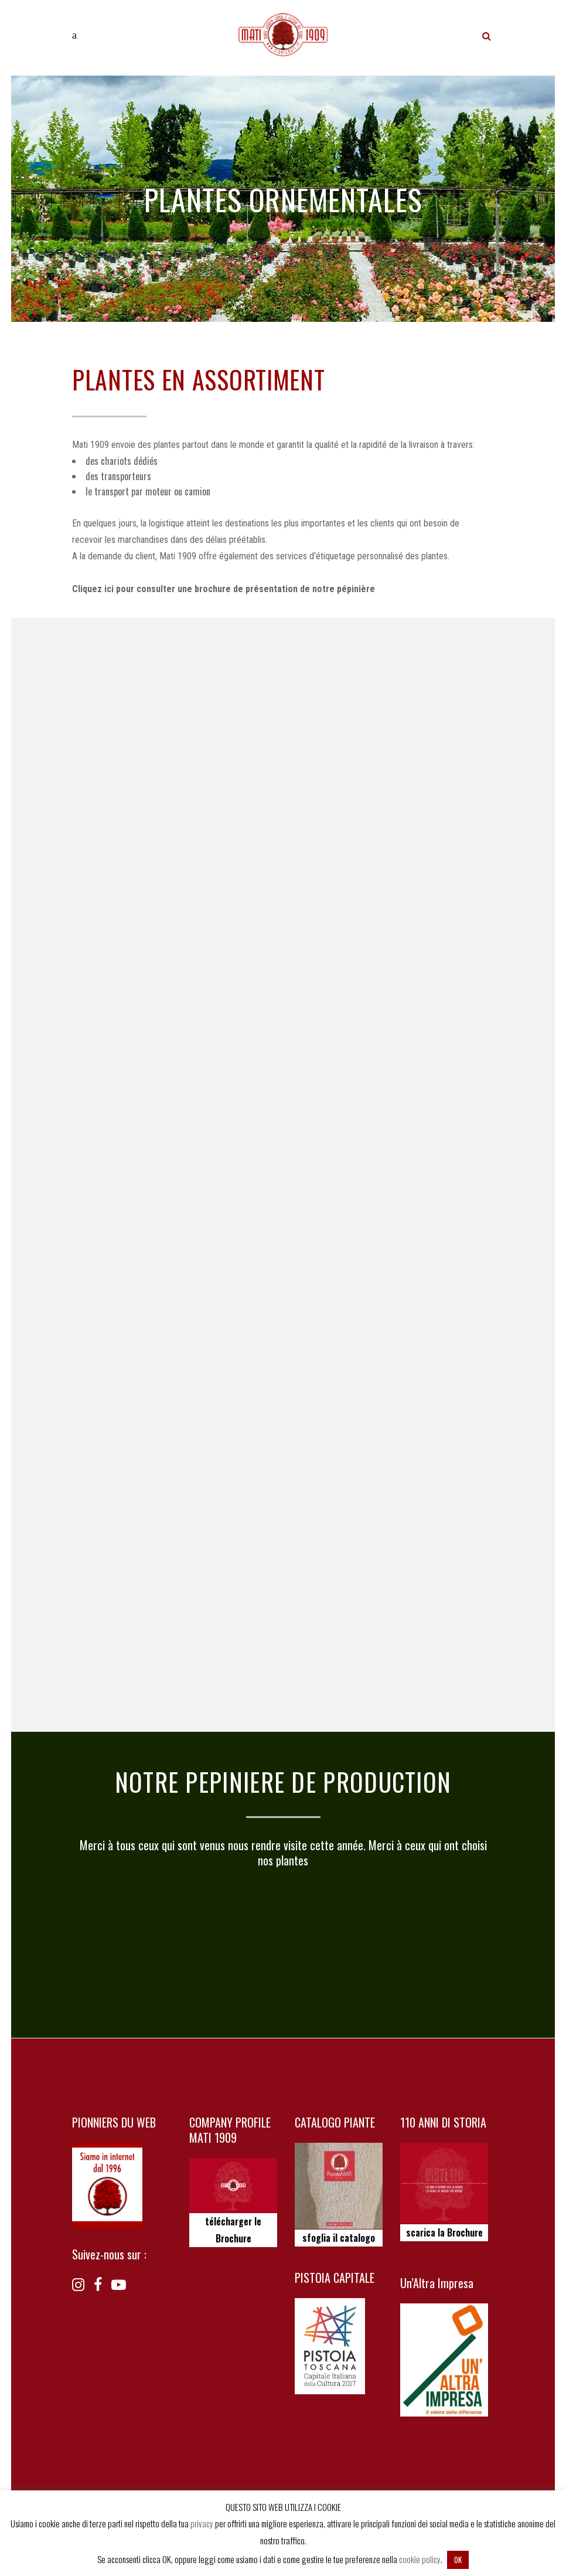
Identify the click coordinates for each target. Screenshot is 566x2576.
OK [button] (458, 2559)
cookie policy (420, 2559)
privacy (201, 2523)
